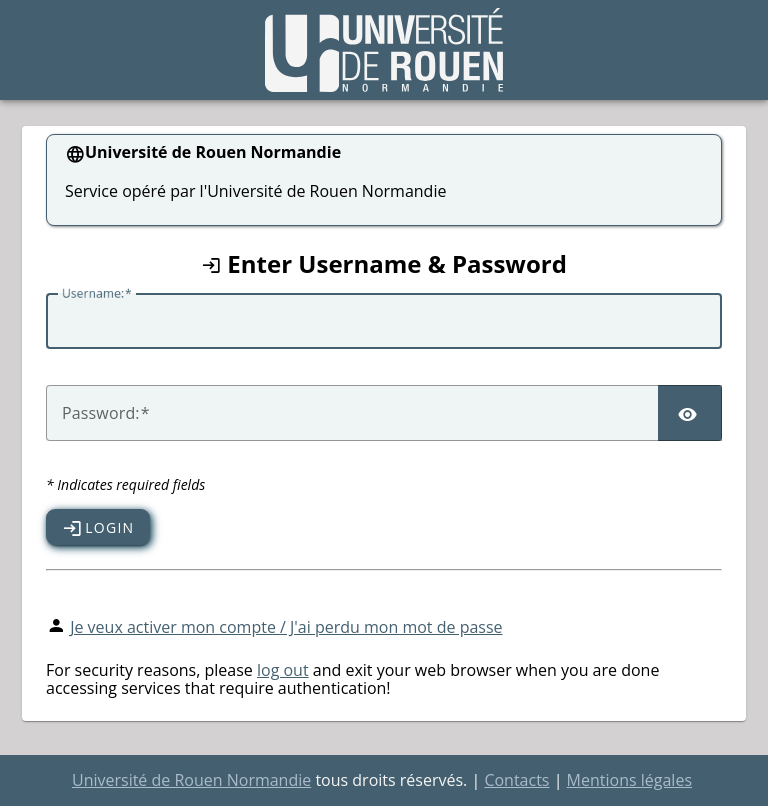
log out (283, 670)
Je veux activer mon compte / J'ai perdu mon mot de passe (286, 627)
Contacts (516, 780)
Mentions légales (629, 780)
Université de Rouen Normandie (191, 780)
